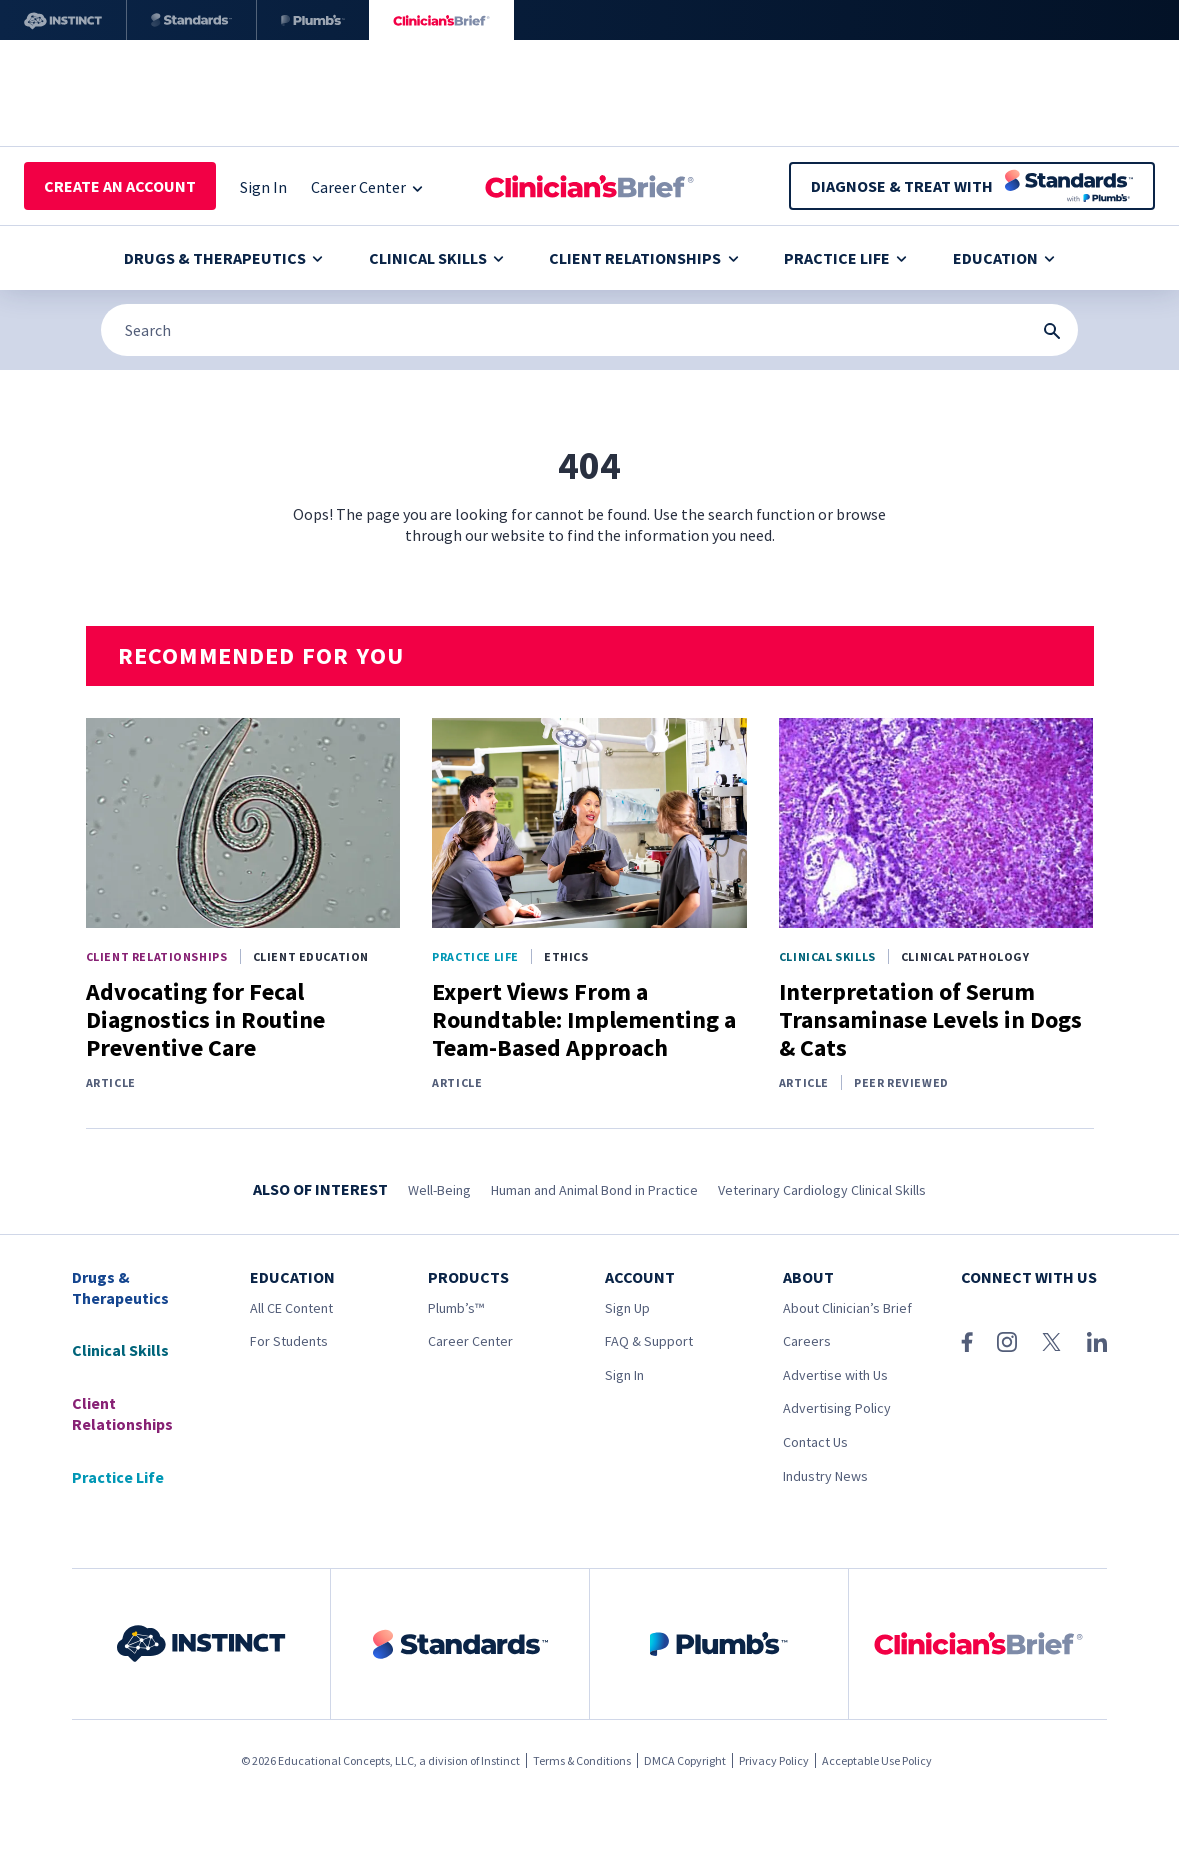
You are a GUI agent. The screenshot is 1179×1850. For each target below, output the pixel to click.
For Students (289, 1341)
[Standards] (191, 20)
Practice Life (845, 258)
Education (1004, 258)
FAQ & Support (649, 1341)
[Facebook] (967, 1342)
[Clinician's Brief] (441, 20)
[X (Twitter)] (1051, 1342)
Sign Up (627, 1308)
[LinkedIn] (1097, 1342)
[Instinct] (63, 20)
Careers (807, 1341)
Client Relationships (643, 258)
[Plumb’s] (313, 20)
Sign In (624, 1375)
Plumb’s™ (456, 1308)
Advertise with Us (835, 1375)
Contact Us (815, 1442)
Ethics (566, 956)
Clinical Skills (436, 258)
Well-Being (439, 1190)
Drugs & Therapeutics (223, 258)
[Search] (589, 330)
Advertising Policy (837, 1408)
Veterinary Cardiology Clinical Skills (822, 1190)
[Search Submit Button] (1052, 331)
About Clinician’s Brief (847, 1308)
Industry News (825, 1476)
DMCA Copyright (685, 1760)
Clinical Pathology (965, 956)
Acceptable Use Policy (877, 1760)
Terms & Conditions (582, 1760)
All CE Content (291, 1308)
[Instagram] (1007, 1342)
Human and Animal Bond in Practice (594, 1190)
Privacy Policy (774, 1760)
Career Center (470, 1341)
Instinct (500, 1760)
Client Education (311, 956)
